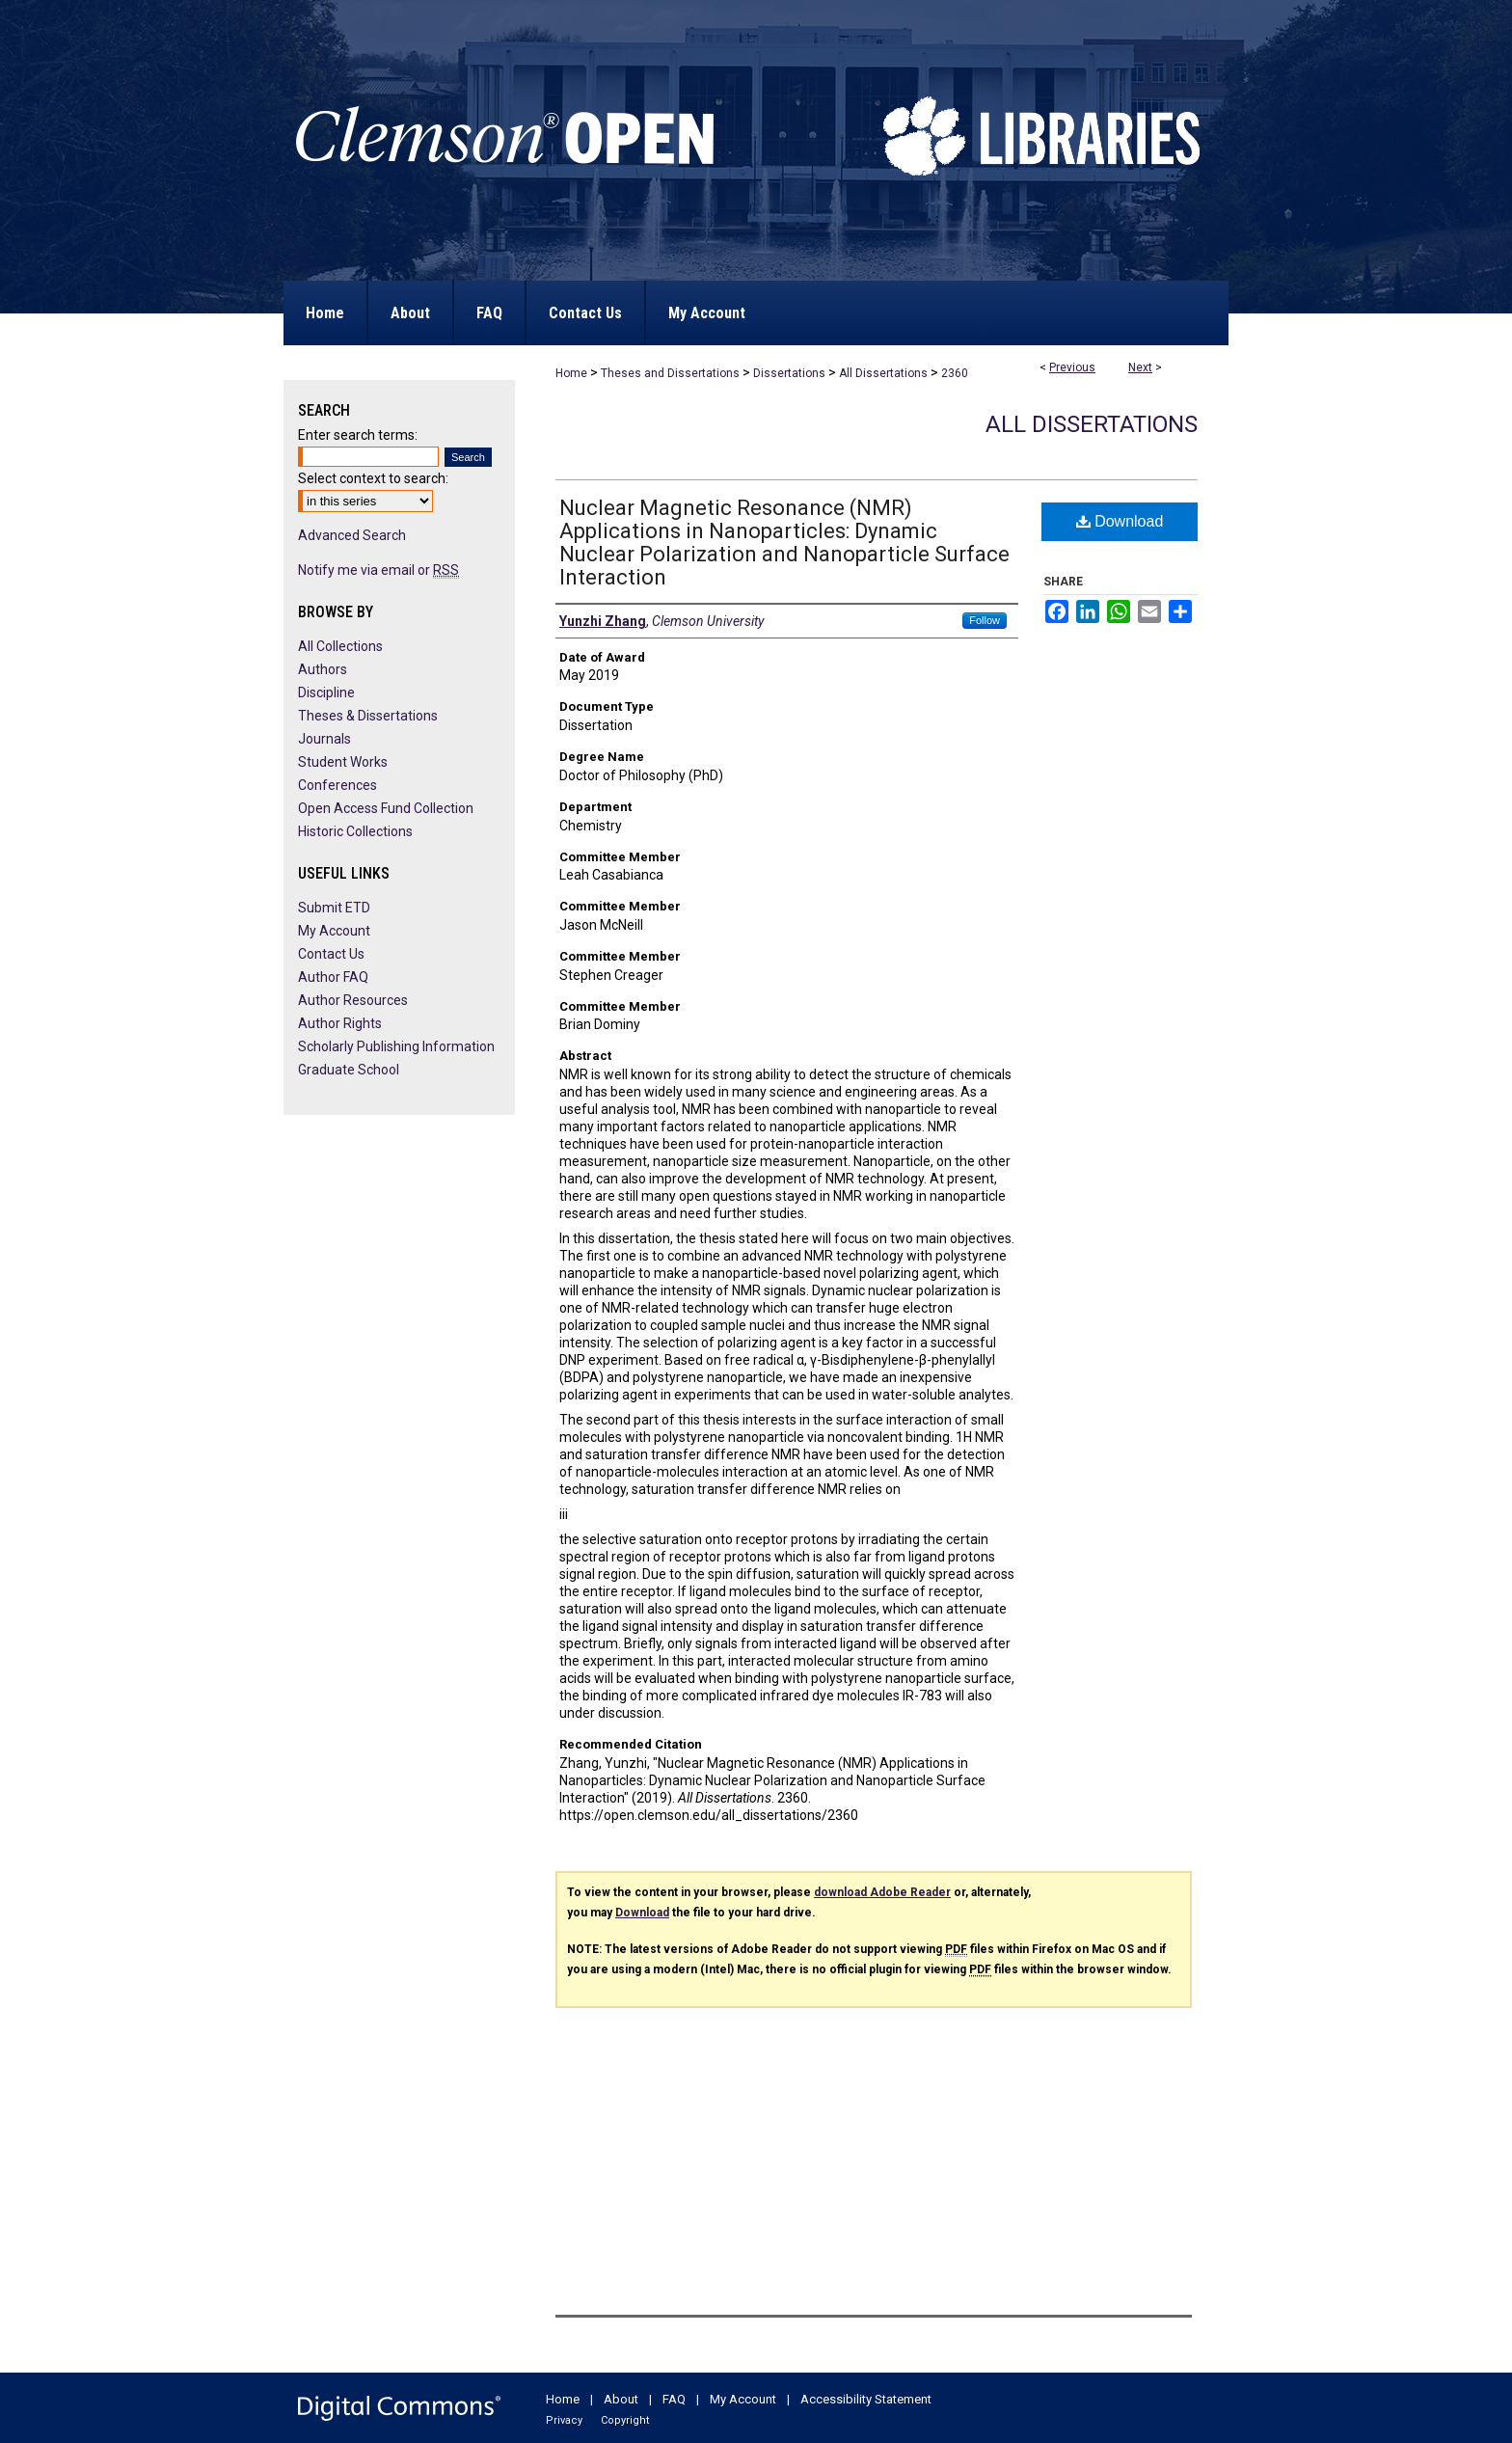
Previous (1072, 367)
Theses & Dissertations (368, 715)
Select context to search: (373, 478)
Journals (324, 738)
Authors (322, 669)
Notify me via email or (378, 570)
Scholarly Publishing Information (396, 1046)
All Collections (340, 646)
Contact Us (331, 954)
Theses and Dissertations (670, 373)
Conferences (337, 785)
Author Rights (340, 1023)
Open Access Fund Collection (385, 808)
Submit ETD (334, 907)
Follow (984, 620)
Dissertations (789, 373)
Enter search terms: (358, 435)
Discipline (326, 692)
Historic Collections (355, 831)
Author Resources (353, 1000)
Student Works (343, 762)
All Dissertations (883, 373)
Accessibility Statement (866, 2399)
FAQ (674, 2399)
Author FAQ (333, 977)
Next (1140, 367)
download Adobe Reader (882, 1892)
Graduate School (348, 1069)
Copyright (625, 2420)
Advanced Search (352, 535)
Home (571, 373)
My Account (334, 930)
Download (1120, 521)
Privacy (564, 2420)
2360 (954, 373)
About (621, 2399)
